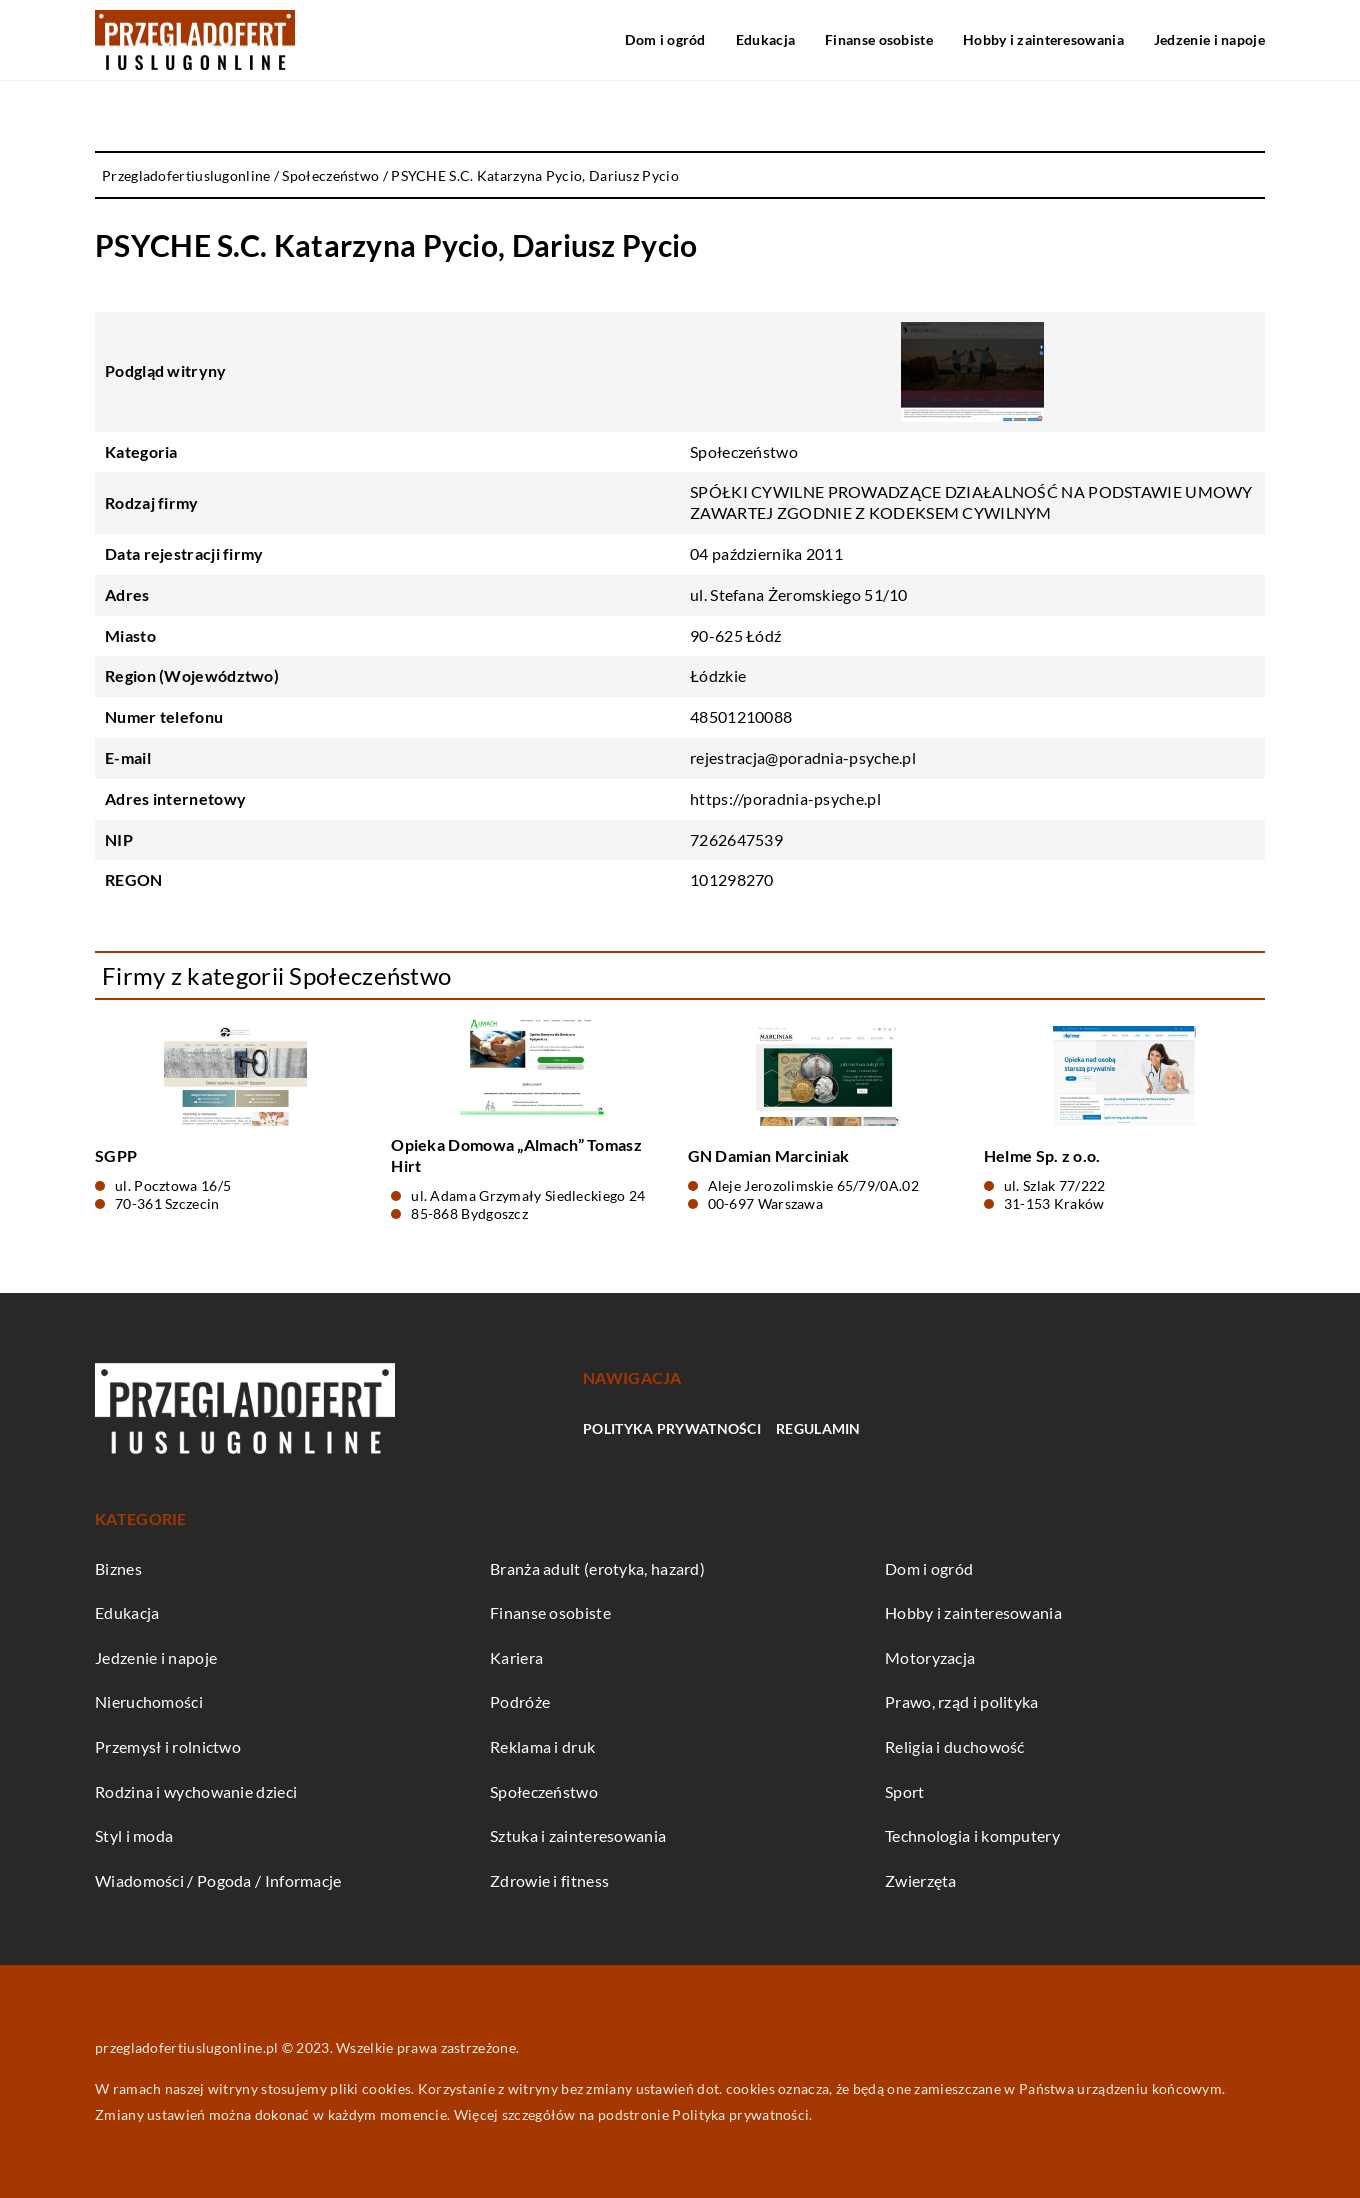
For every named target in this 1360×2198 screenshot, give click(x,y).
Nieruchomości (149, 1701)
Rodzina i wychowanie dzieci (196, 1791)
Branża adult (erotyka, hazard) (597, 1568)
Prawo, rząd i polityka (962, 1701)
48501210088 (741, 716)
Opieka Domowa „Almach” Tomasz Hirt (516, 1155)
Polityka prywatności (672, 1428)
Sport (905, 1791)
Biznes (118, 1568)
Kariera (516, 1657)
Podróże (520, 1701)
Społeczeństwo (744, 451)
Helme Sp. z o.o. (1042, 1155)
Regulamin (818, 1428)
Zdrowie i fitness (549, 1880)
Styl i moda (134, 1835)
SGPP (116, 1155)
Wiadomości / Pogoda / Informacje (218, 1880)
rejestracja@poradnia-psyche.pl (803, 757)
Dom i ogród (665, 39)
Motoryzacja (930, 1657)
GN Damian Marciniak (769, 1155)
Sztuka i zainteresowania (578, 1835)
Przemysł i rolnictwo (168, 1746)
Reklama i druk (542, 1746)
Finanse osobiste (879, 39)
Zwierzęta (921, 1880)
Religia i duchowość (955, 1746)
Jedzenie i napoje (1209, 39)
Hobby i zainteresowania (1043, 39)
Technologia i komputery (972, 1835)
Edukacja (765, 39)
